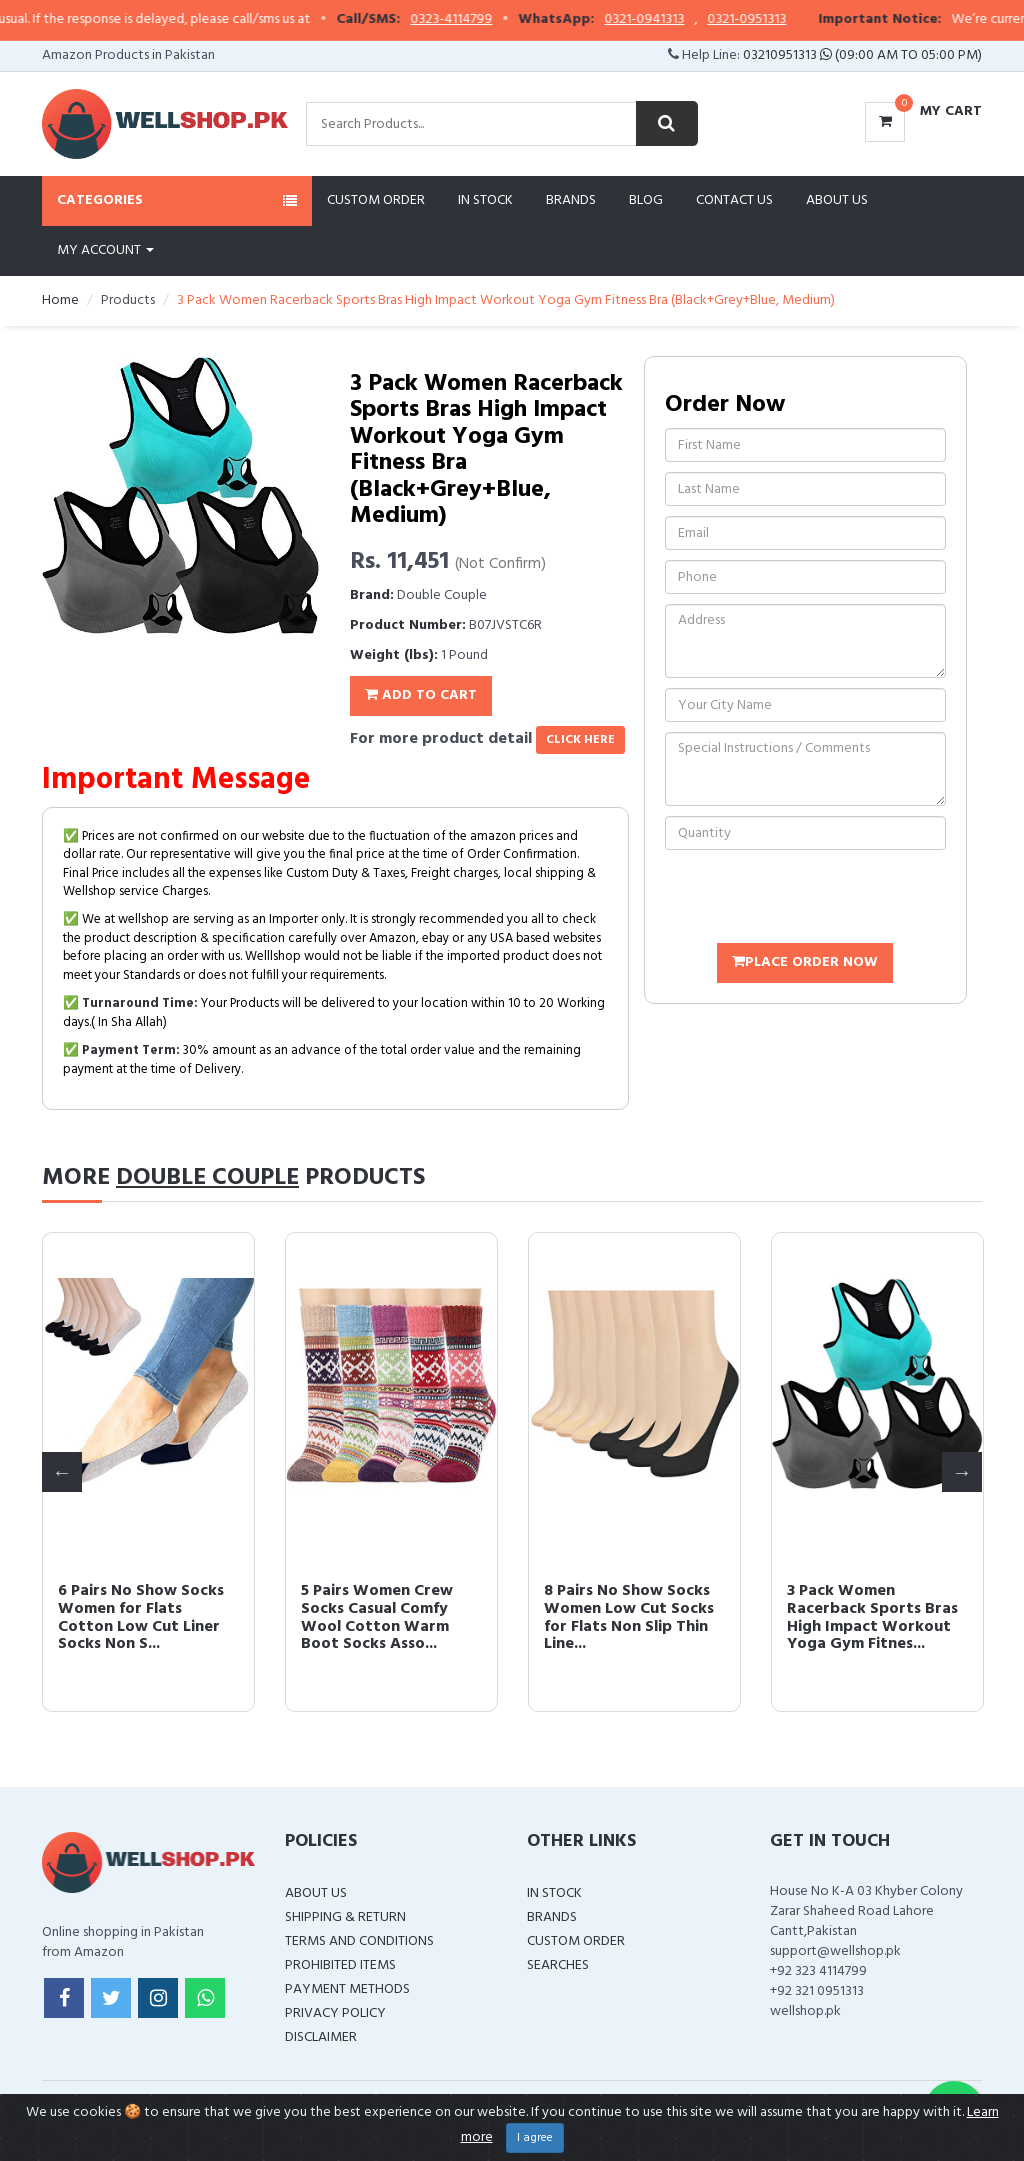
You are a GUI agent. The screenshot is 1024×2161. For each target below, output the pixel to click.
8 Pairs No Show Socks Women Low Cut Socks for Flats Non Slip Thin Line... (386, 1617)
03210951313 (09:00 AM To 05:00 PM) (862, 55)
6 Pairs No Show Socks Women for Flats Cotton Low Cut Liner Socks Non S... (627, 1617)
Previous (62, 1472)
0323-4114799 (511, 20)
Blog (646, 200)
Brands (571, 200)
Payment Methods (347, 1989)
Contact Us (734, 200)
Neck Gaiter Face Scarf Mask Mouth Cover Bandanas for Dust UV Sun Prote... (143, 1617)
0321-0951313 (806, 20)
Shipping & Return (345, 1917)
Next (962, 1472)
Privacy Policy (335, 2013)
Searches (558, 1965)
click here (580, 740)
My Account (105, 250)
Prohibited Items (340, 1965)
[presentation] (817, 899)
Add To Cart (421, 695)
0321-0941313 (704, 20)
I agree (535, 2138)
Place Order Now (805, 962)
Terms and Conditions (359, 1941)
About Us (837, 200)
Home (60, 300)
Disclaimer (321, 2037)
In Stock (485, 200)
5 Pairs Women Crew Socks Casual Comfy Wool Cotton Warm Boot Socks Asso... (863, 1617)
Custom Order (376, 200)
